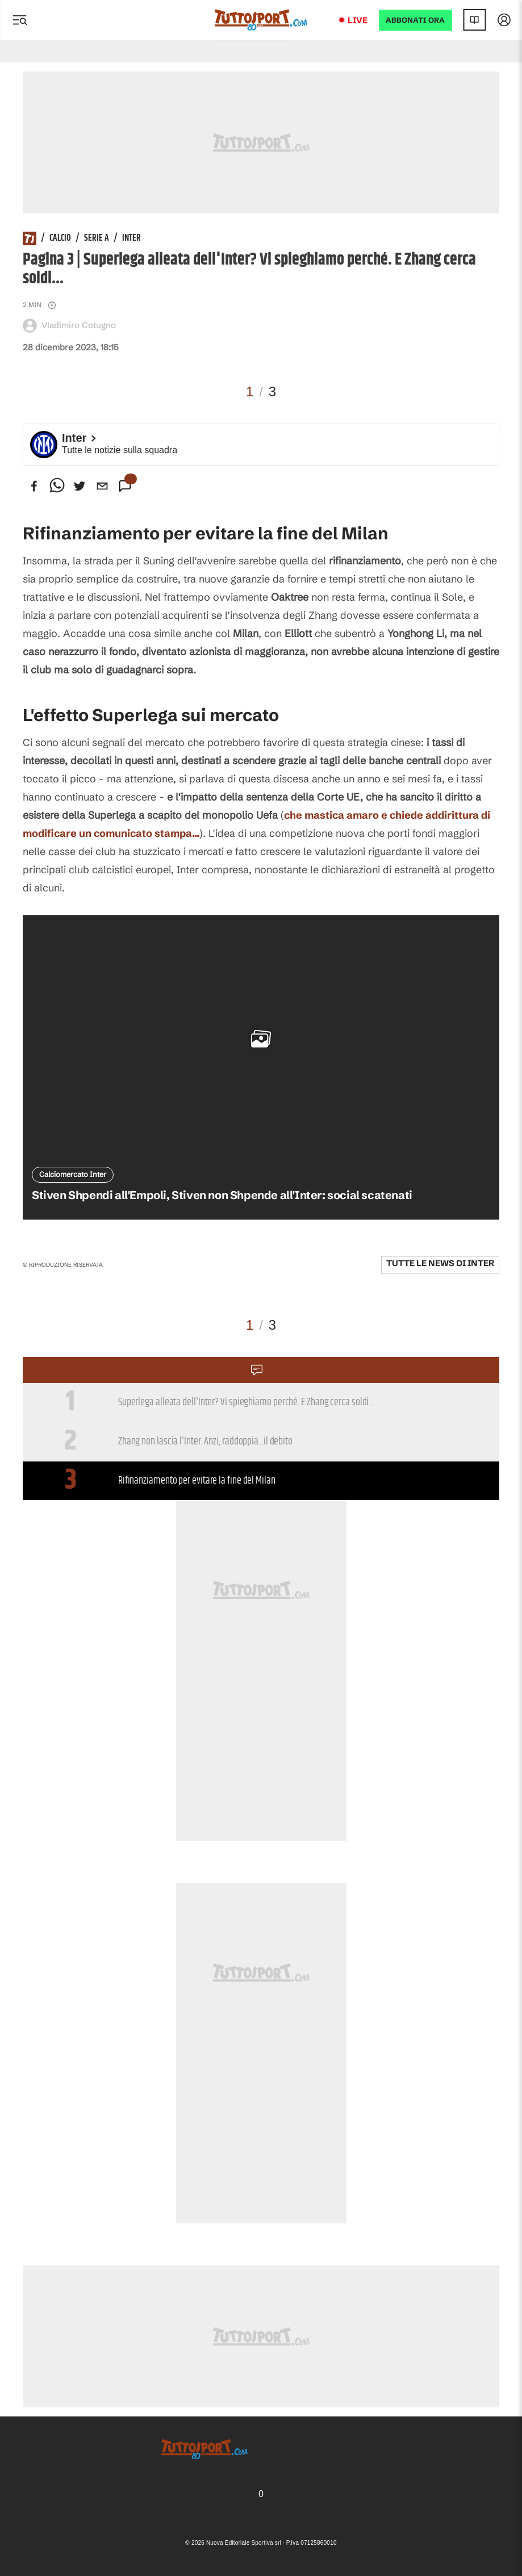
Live (358, 20)
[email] (102, 486)
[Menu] (19, 20)
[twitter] (79, 486)
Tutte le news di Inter (440, 1263)
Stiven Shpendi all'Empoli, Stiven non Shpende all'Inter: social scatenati (222, 1195)
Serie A (96, 238)
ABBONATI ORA (415, 20)
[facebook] (34, 486)
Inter (131, 238)
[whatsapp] (56, 486)
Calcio (60, 238)
